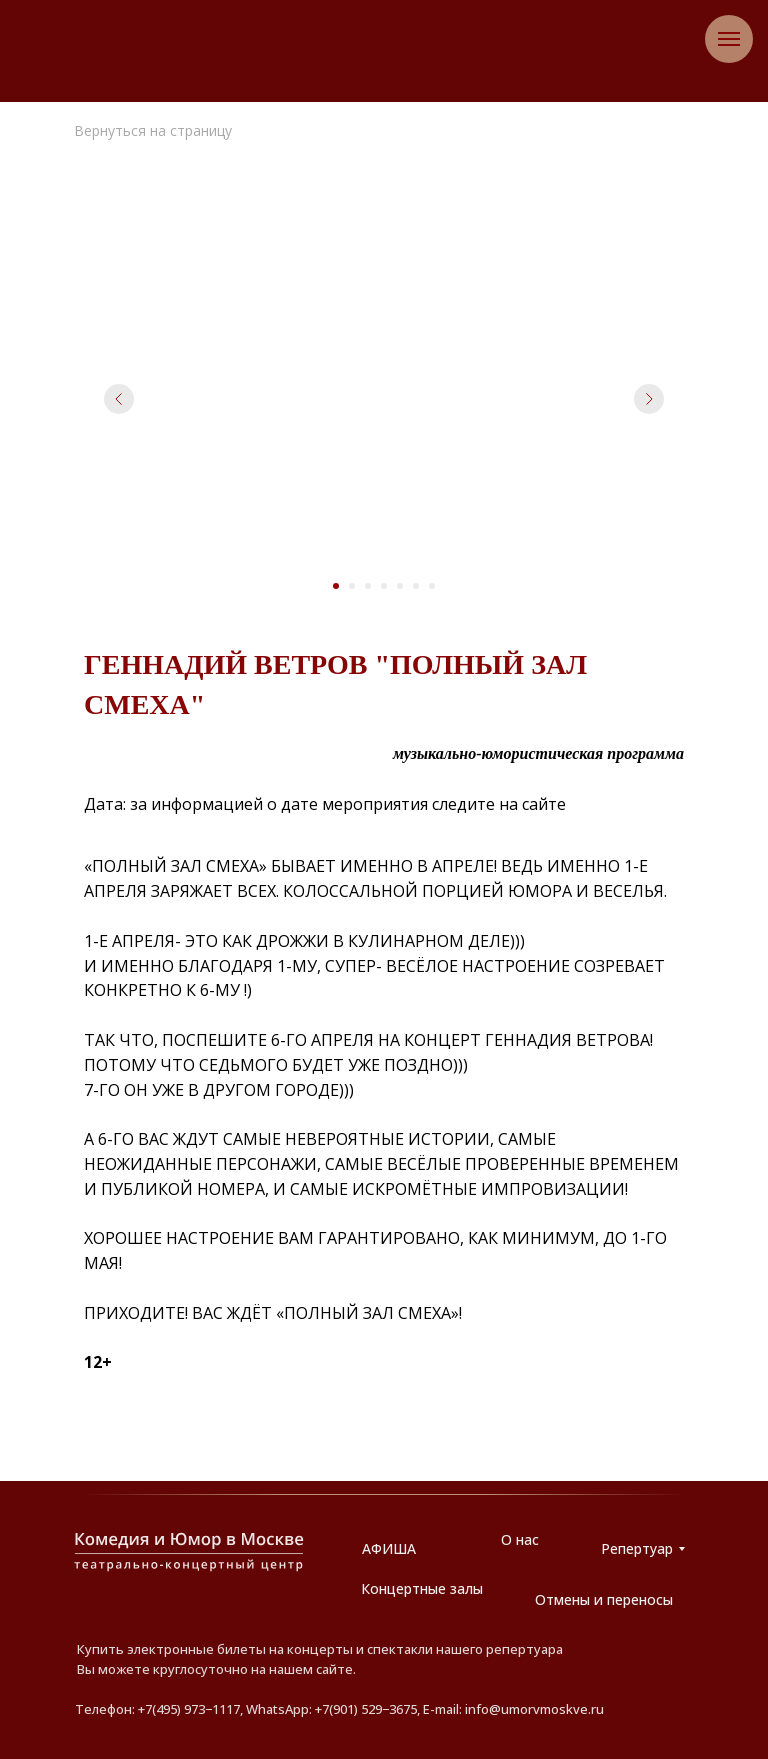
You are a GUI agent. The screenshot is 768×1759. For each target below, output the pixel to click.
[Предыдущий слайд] (119, 399)
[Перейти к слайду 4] (384, 586)
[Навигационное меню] (729, 39)
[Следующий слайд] (649, 399)
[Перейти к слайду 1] (336, 586)
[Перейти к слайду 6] (416, 586)
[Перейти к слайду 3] (368, 586)
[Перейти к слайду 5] (400, 586)
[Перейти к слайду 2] (352, 586)
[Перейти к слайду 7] (432, 586)
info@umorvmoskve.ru (534, 1709)
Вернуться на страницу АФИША (153, 139)
